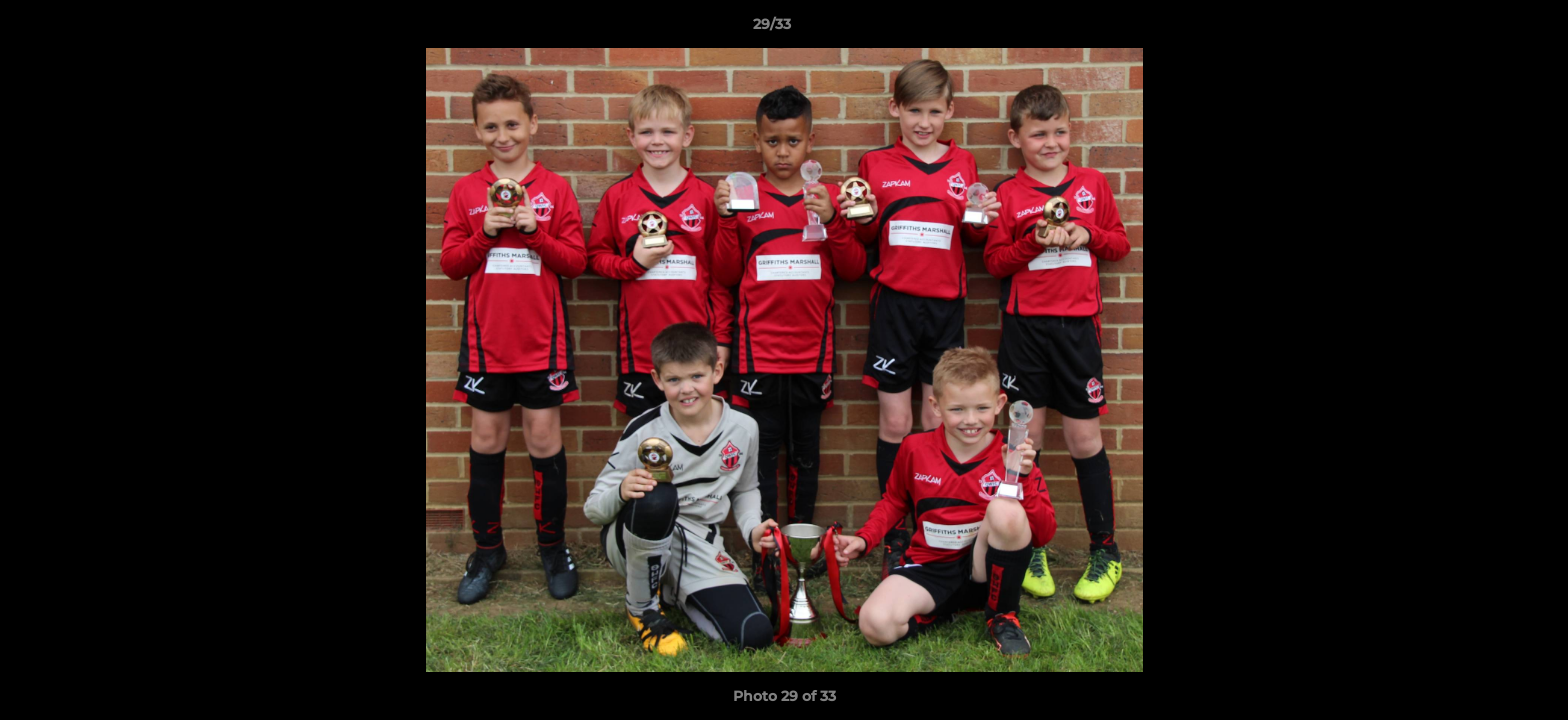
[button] (1484, 29)
